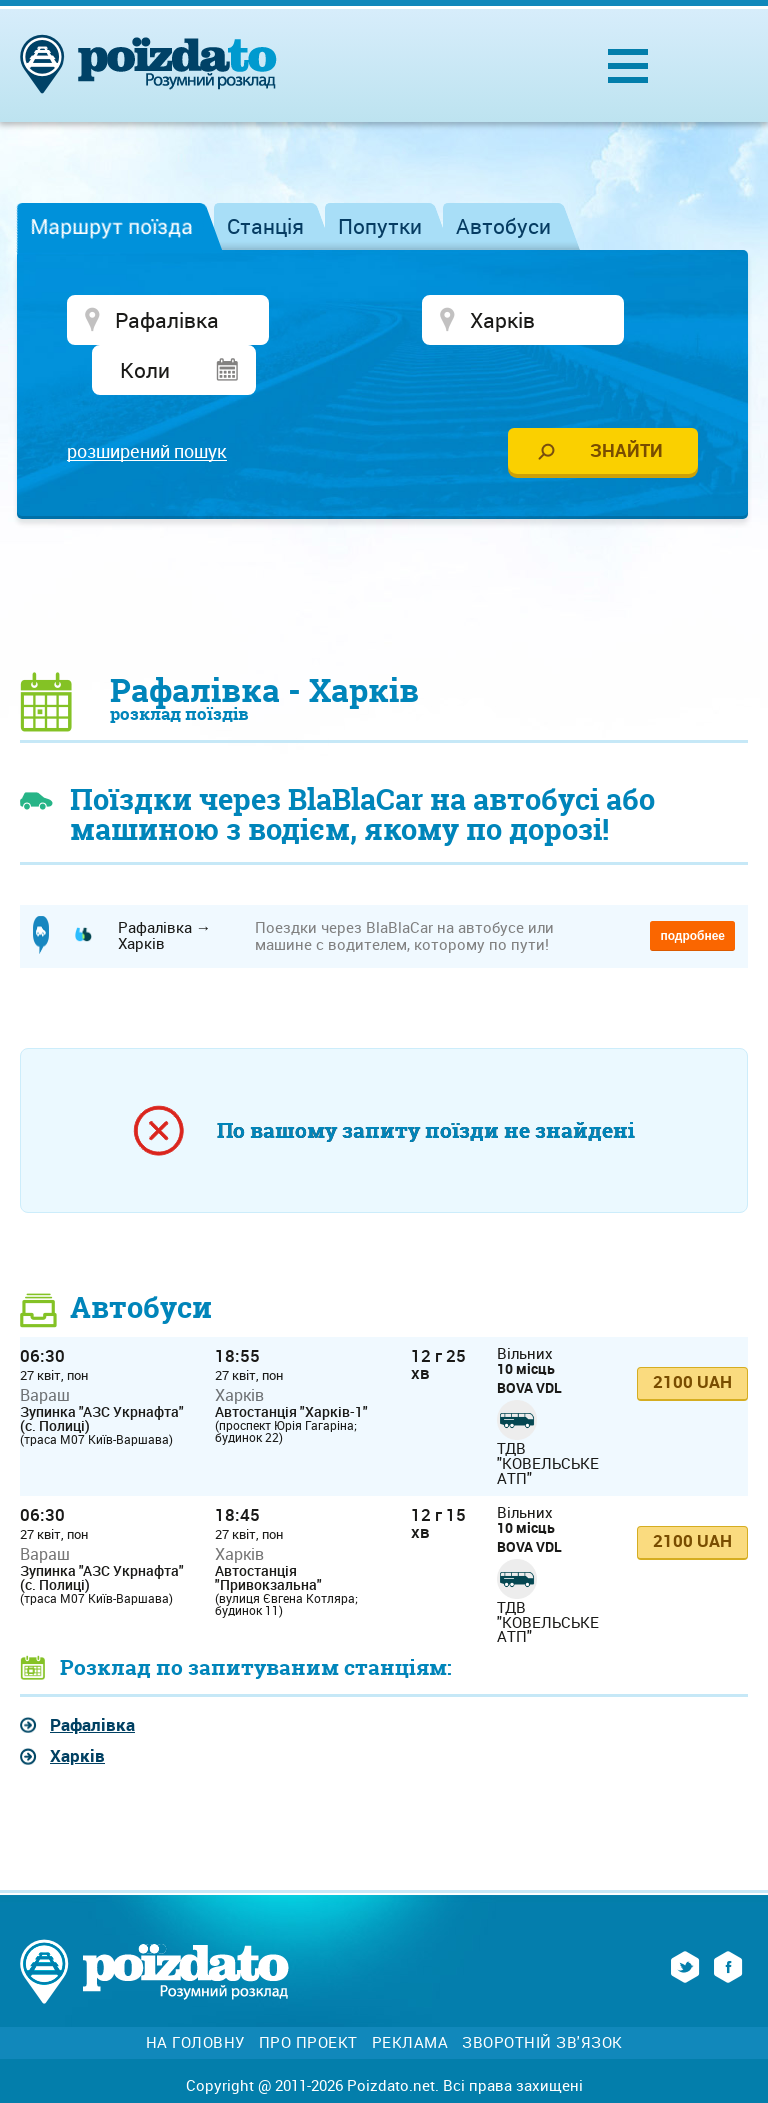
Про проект (308, 1998)
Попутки (380, 226)
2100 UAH (692, 1338)
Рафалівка (92, 1680)
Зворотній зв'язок (542, 1998)
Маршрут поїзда (111, 226)
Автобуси (503, 226)
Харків (77, 1712)
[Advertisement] (384, 551)
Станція (265, 226)
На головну (195, 1998)
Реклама (410, 1998)
